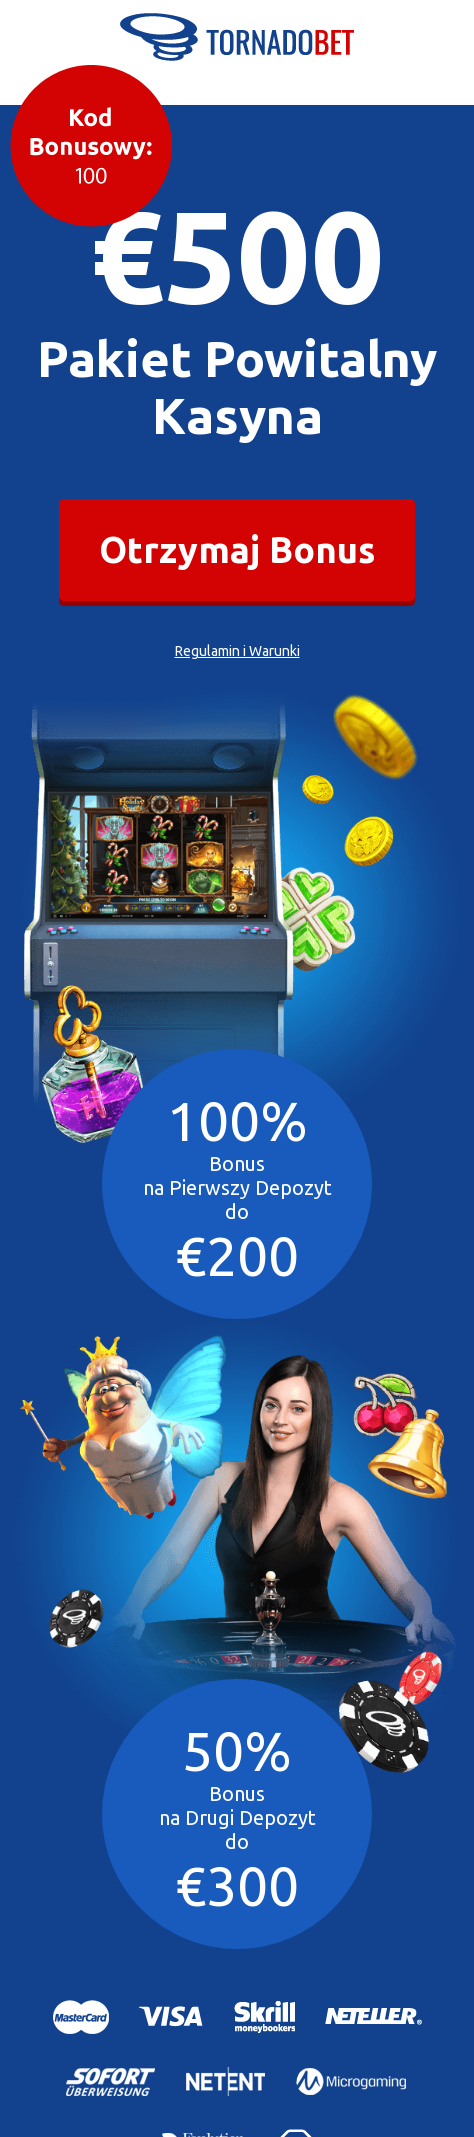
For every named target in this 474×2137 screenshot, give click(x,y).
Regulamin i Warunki (237, 649)
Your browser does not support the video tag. (160, 851)
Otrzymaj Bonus (237, 548)
